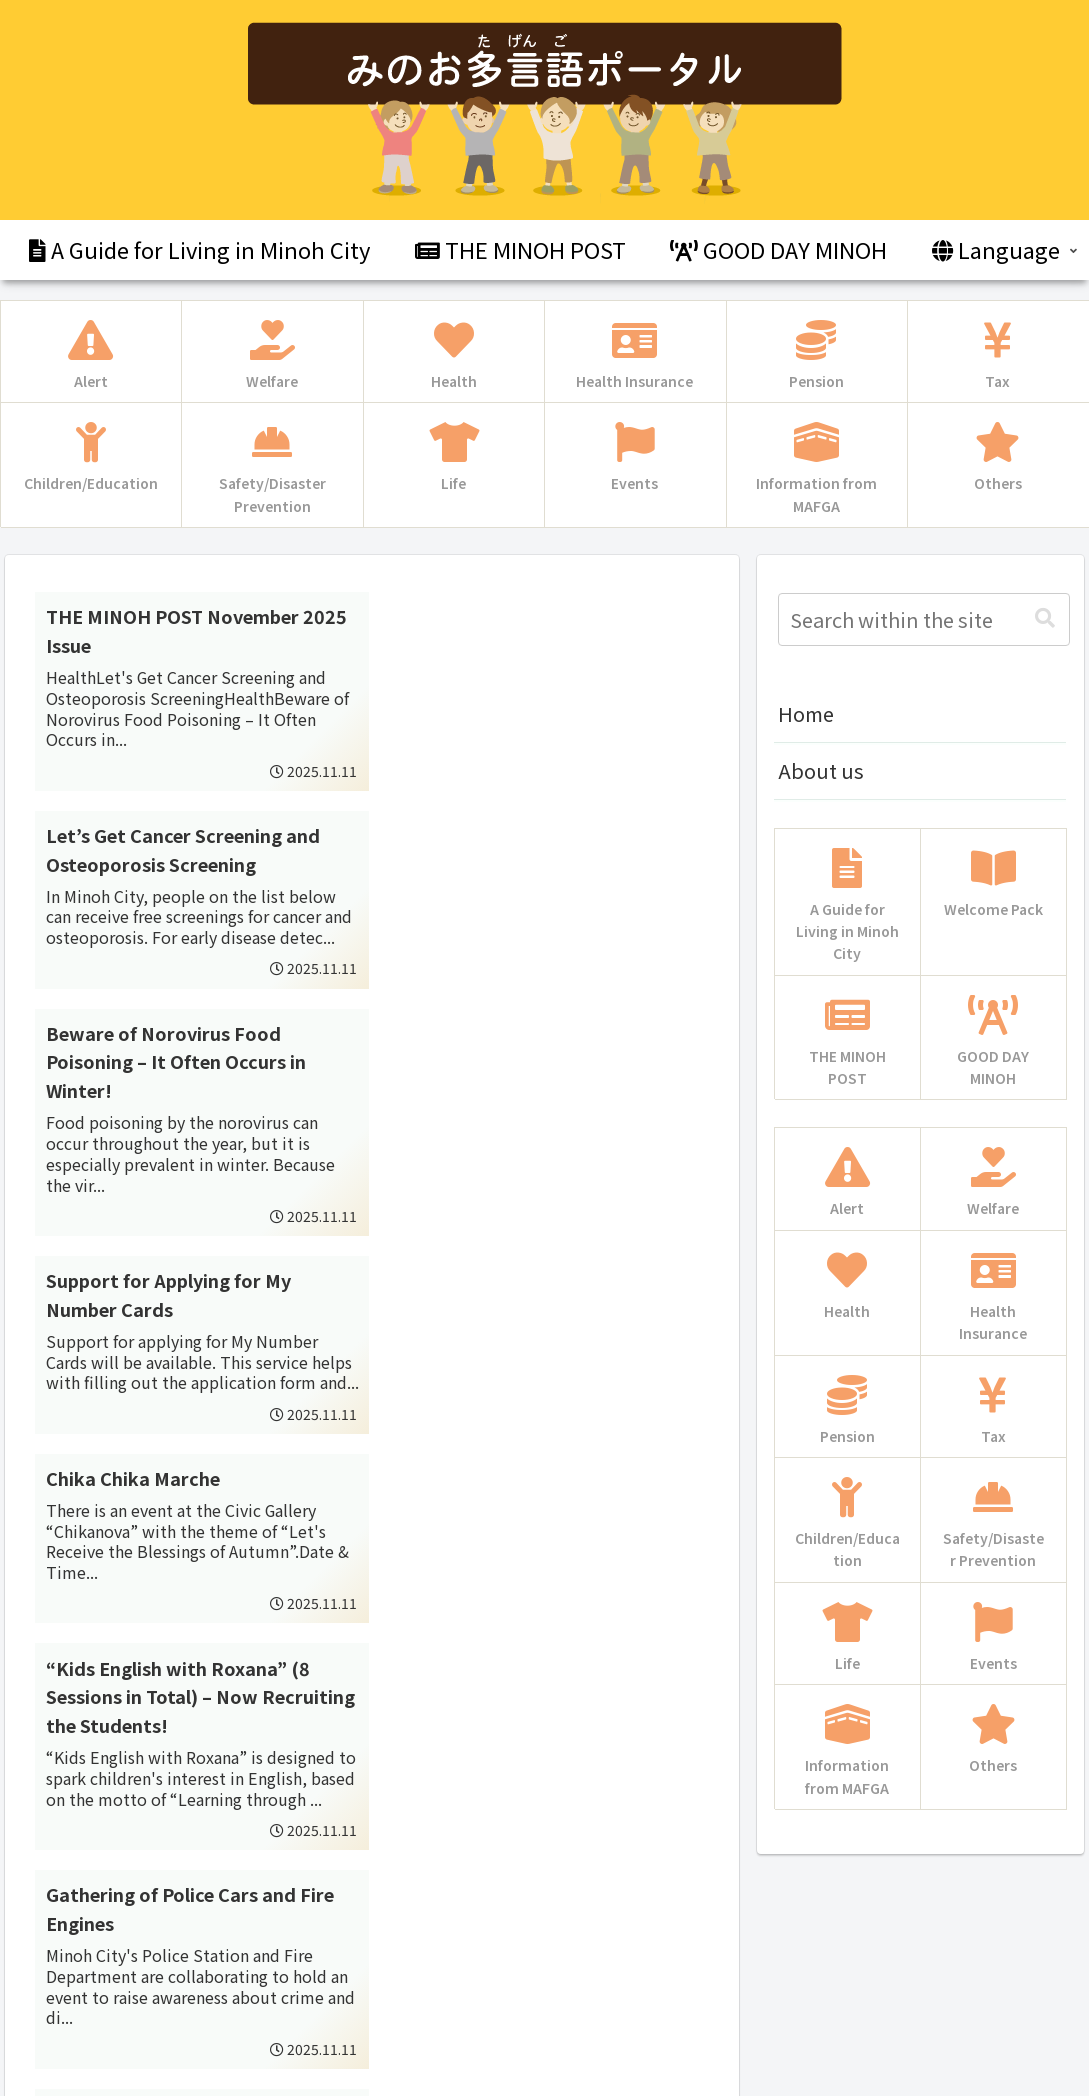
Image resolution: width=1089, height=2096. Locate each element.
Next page (372, 1823)
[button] (1045, 618)
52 (426, 1903)
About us (821, 770)
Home (806, 713)
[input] (924, 619)
